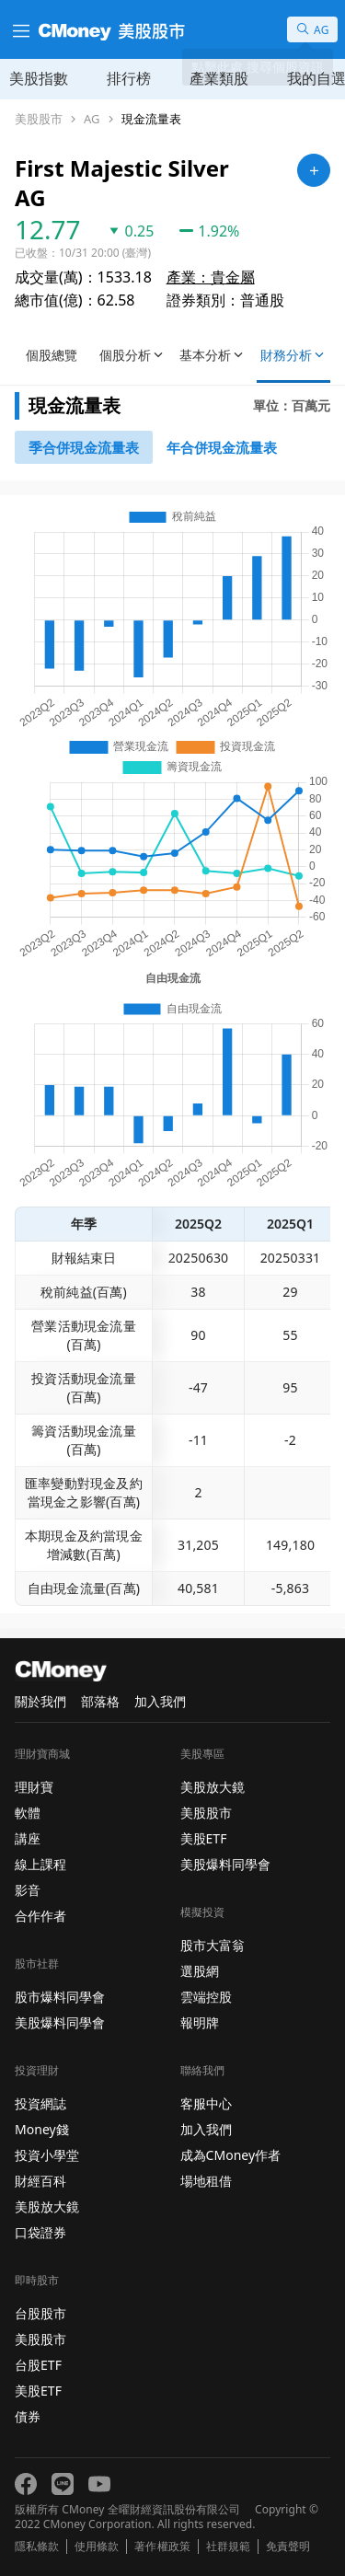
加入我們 (160, 1701)
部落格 (100, 1701)
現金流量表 (151, 119)
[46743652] (84, 447)
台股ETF (38, 2365)
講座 (27, 1838)
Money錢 (42, 2129)
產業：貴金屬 (211, 277)
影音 (27, 1890)
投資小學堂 (47, 2155)
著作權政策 (162, 2546)
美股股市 (39, 119)
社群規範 (228, 2546)
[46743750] (222, 447)
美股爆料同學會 (60, 2022)
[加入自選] (313, 170)
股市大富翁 (212, 1945)
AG (92, 119)
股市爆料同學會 (60, 1996)
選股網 (199, 1971)
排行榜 (129, 78)
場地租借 (206, 2180)
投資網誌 (40, 2103)
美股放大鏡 (47, 2206)
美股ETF (38, 2390)
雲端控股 (206, 1996)
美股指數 (38, 78)
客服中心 (206, 2103)
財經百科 (40, 2180)
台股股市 (40, 2313)
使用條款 (97, 2546)
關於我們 (40, 1701)
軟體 (27, 1812)
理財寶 (34, 1787)
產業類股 (219, 78)
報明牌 (199, 2022)
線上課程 (40, 1864)
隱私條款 (37, 2546)
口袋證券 (40, 2232)
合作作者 (40, 1915)
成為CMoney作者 (231, 2155)
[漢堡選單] (19, 29)
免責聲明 (288, 2546)
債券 (27, 2416)
